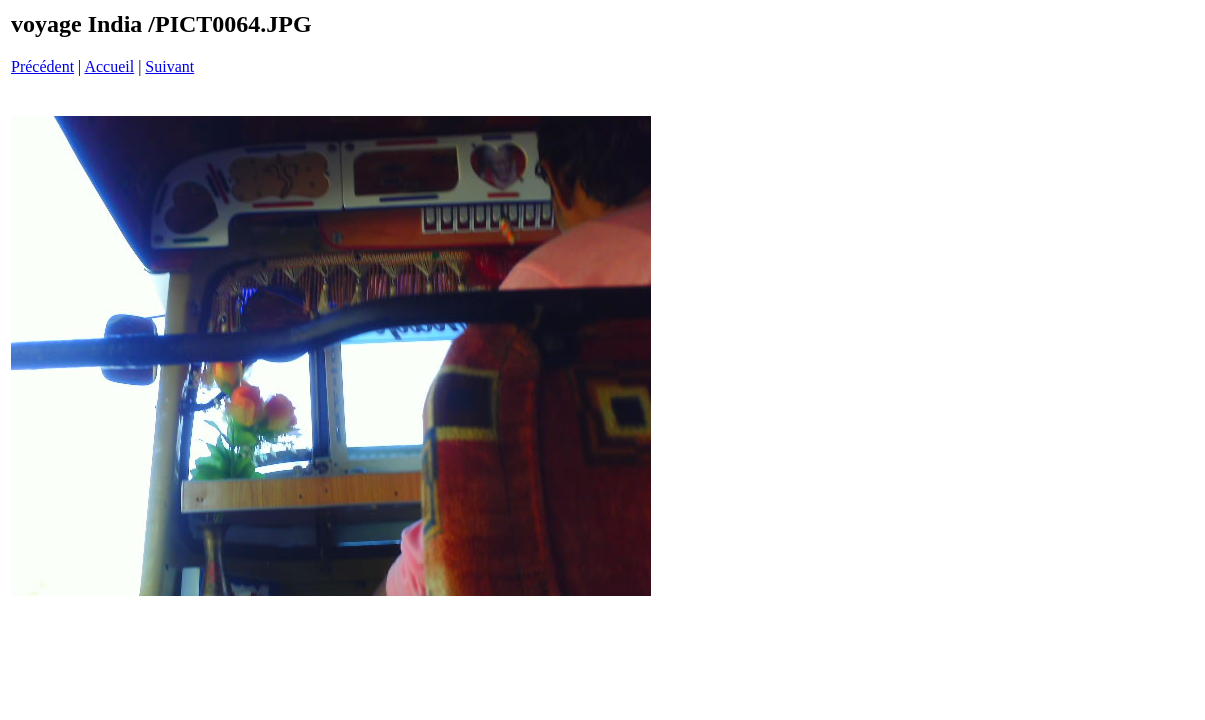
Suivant (169, 66)
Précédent (42, 66)
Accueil (109, 66)
